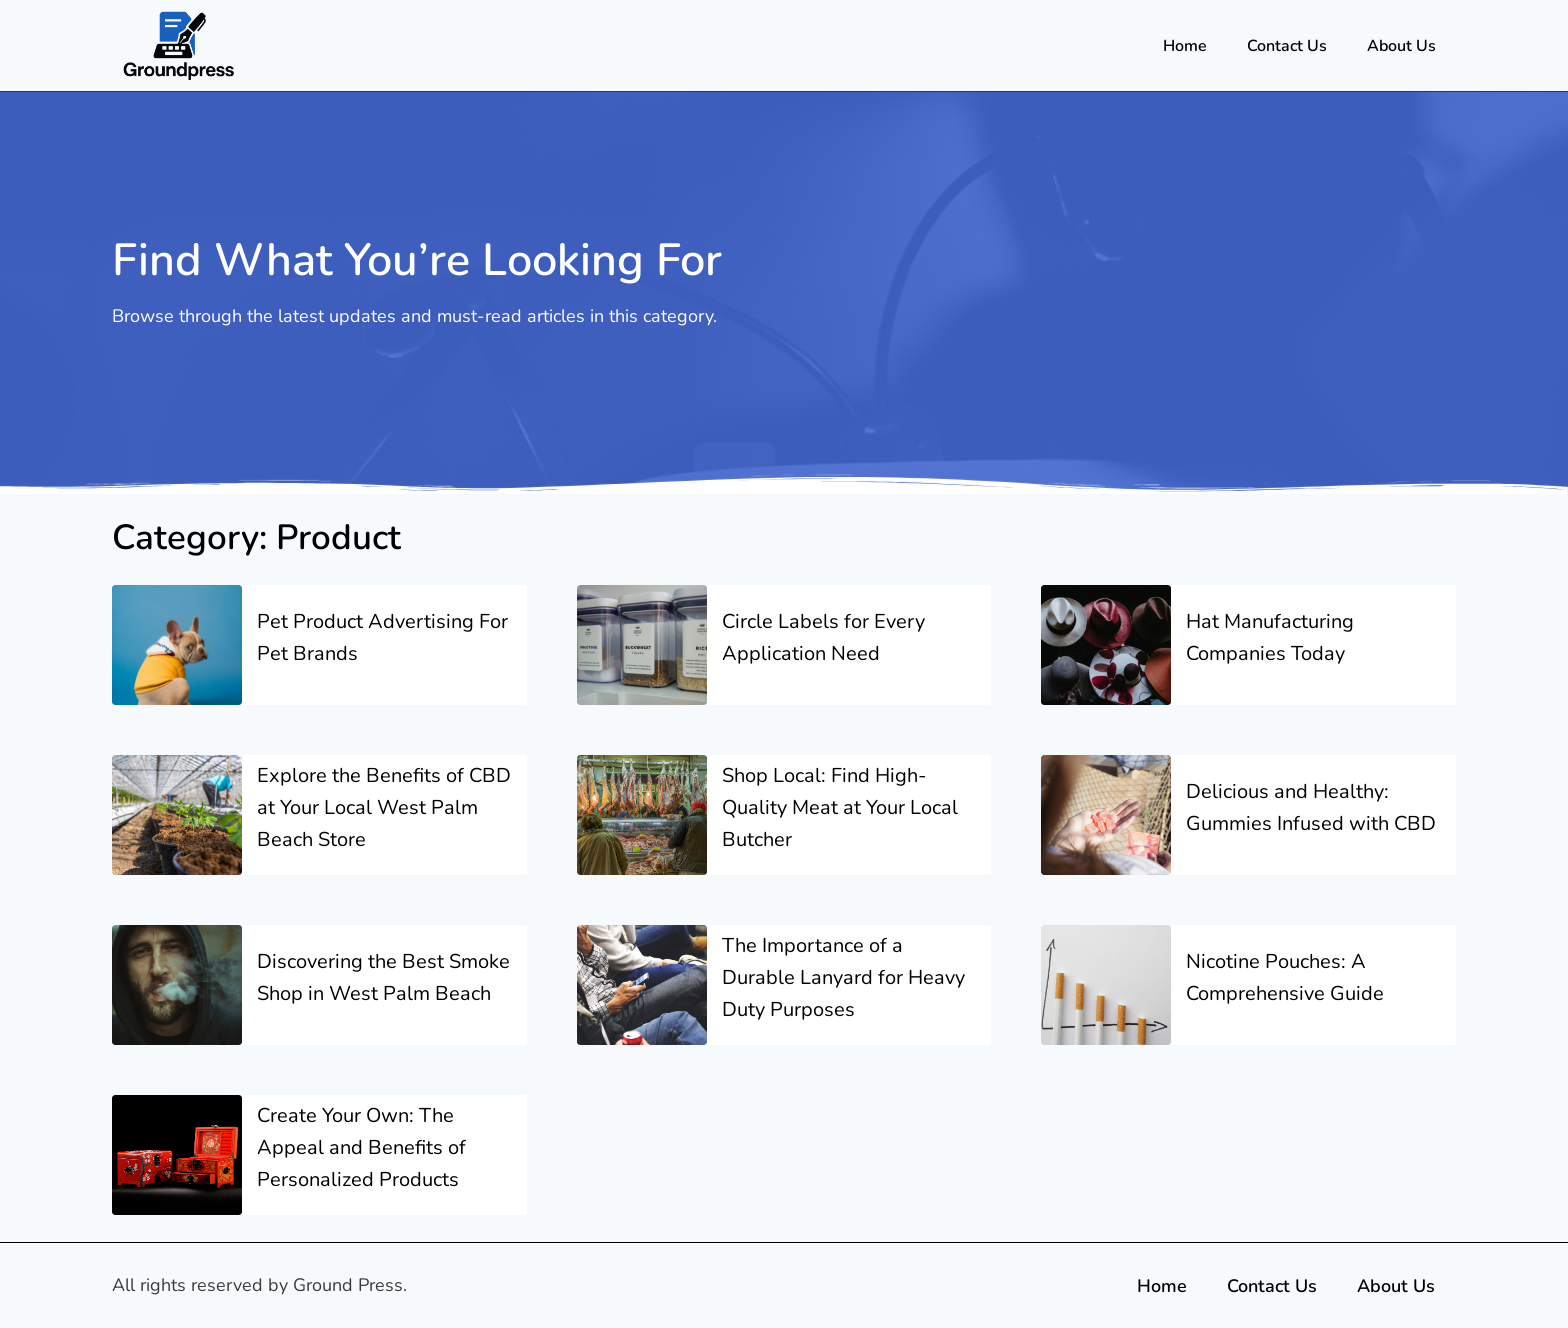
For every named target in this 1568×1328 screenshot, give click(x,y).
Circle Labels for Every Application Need (823, 637)
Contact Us (1287, 46)
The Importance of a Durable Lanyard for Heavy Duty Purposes (843, 977)
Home (1185, 46)
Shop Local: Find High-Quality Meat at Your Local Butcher (840, 807)
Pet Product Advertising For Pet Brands (382, 637)
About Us (1401, 46)
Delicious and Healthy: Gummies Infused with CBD (1311, 807)
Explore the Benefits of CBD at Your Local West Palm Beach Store (384, 807)
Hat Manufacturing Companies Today (1270, 637)
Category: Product (256, 537)
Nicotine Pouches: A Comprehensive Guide (1285, 977)
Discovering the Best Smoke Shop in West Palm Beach (383, 977)
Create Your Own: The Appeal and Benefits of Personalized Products (361, 1147)
